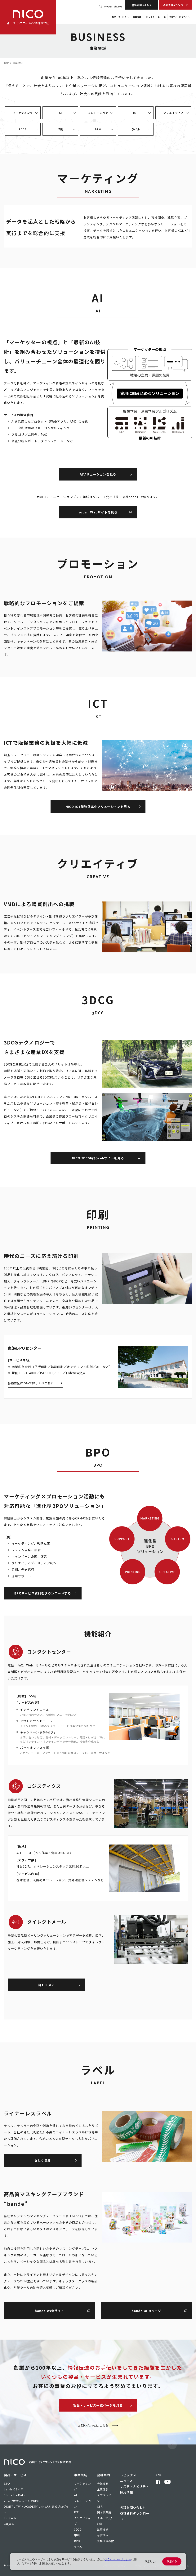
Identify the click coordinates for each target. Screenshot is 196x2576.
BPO (98, 129)
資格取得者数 (105, 2541)
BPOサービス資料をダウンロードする (42, 1593)
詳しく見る (46, 1985)
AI (60, 113)
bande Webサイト (49, 2310)
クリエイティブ (173, 113)
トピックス (128, 2475)
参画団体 (102, 2535)
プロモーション (98, 113)
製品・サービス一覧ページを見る (98, 2405)
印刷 (60, 129)
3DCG (22, 129)
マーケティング (23, 113)
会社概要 (102, 2483)
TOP (6, 63)
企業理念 (102, 2489)
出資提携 (102, 2529)
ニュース (126, 2480)
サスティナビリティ (134, 2486)
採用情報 (118, 6)
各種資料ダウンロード (175, 5)
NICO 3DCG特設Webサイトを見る (98, 1158)
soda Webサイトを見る (98, 512)
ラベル (135, 129)
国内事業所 (104, 2512)
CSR (100, 2506)
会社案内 (108, 6)
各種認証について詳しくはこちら (31, 1383)
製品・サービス (15, 2475)
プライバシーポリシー (118, 2559)
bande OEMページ (146, 2310)
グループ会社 (105, 2518)
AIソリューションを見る (98, 474)
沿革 (100, 2524)
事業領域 (80, 2475)
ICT (135, 113)
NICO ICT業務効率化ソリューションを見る (98, 806)
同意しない (151, 2561)
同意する (172, 2561)
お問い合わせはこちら (93, 2425)
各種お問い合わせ (142, 5)
